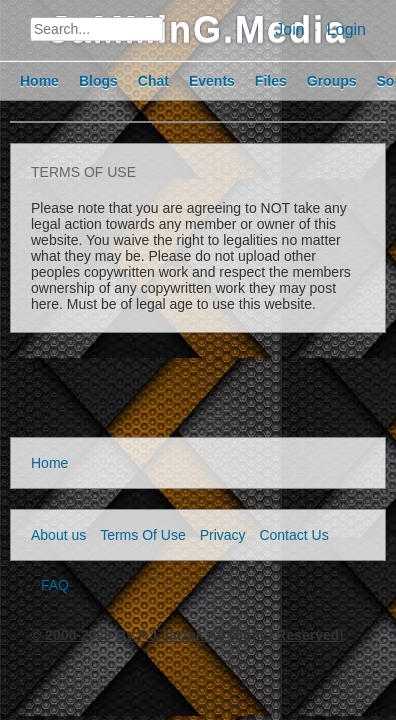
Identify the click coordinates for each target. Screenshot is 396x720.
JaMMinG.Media (198, 29)
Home (49, 463)
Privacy (223, 535)
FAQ (55, 585)
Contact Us (293, 535)
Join (289, 29)
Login (346, 29)
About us (58, 535)
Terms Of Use (143, 535)
